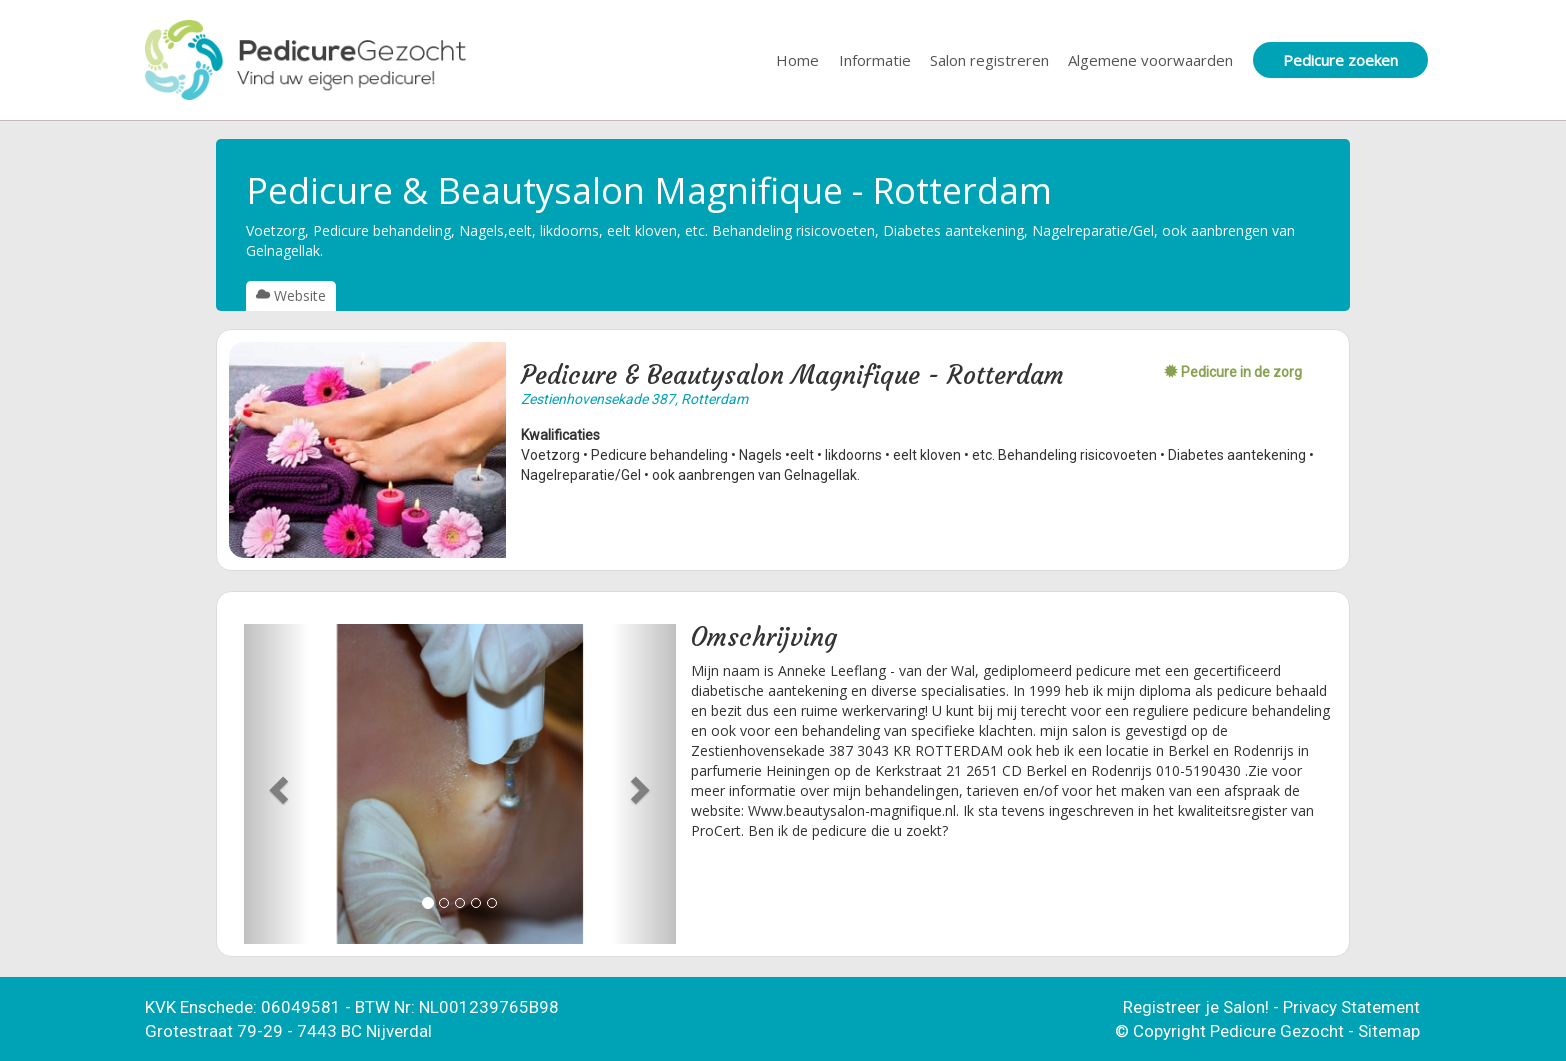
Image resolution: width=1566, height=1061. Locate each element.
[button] (276, 784)
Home (797, 60)
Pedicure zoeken (1340, 60)
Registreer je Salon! (1196, 1007)
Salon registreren (989, 60)
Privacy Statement (1351, 1007)
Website (291, 295)
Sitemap (1389, 1031)
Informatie (875, 60)
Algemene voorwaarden (1150, 60)
